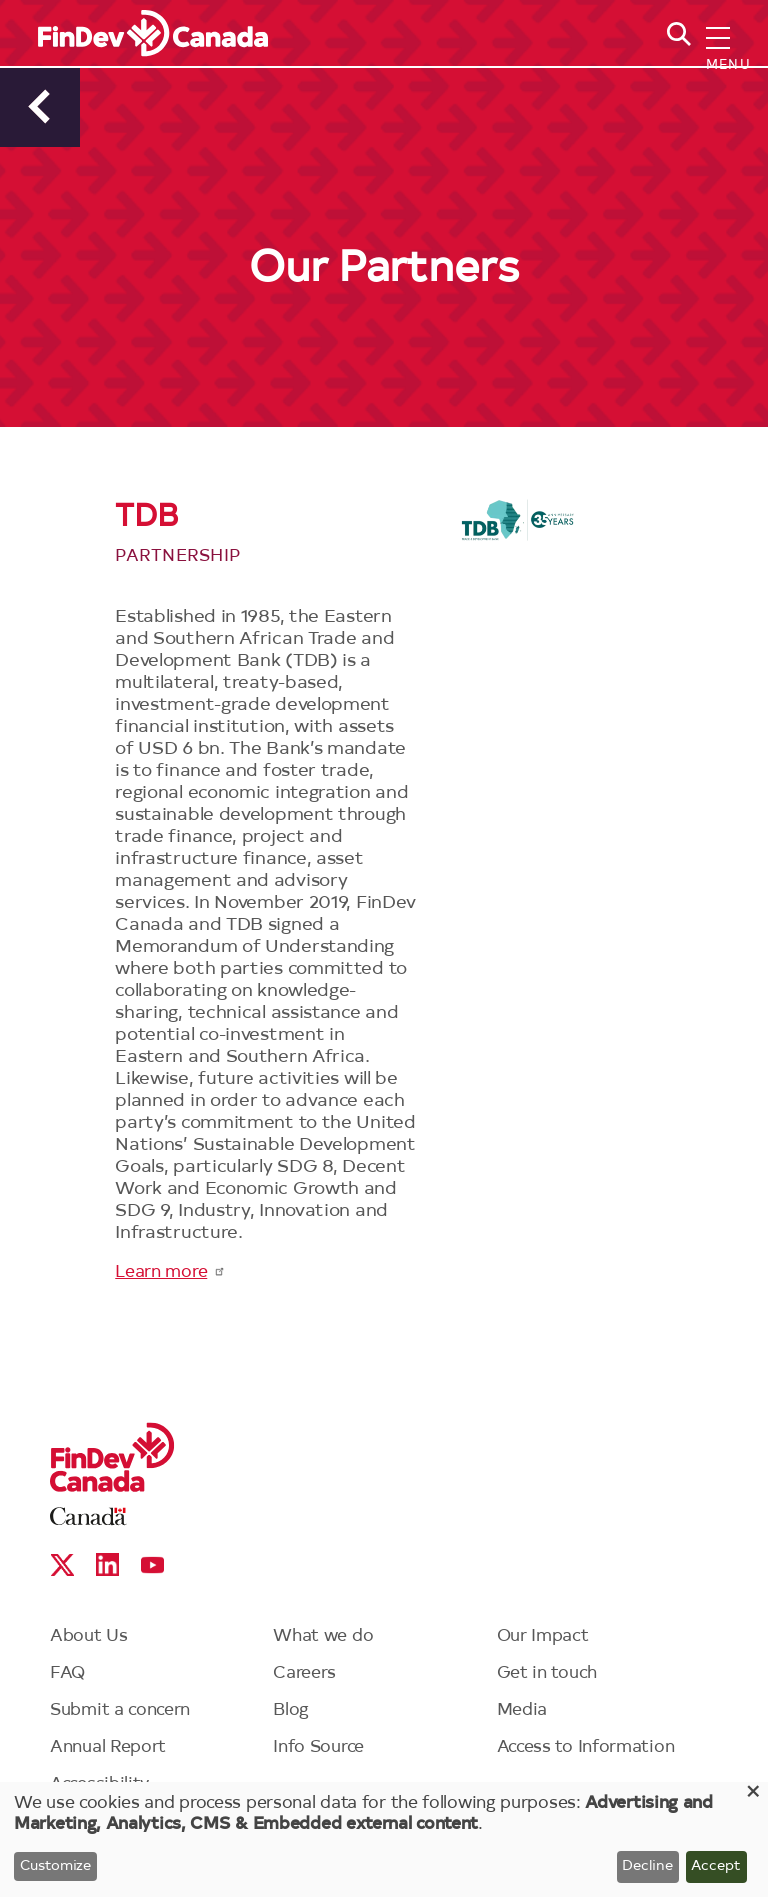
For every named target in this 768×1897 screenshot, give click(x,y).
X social (62, 1564)
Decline (647, 1867)
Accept (716, 1867)
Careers (304, 1673)
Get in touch (547, 1673)
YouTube (152, 1564)
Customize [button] (55, 1867)
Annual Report (108, 1747)
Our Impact (543, 1636)
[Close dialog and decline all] (753, 1794)
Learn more (170, 1272)
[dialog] (384, 1839)
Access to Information (586, 1747)
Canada (88, 1516)
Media (522, 1710)
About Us (89, 1636)
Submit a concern (120, 1710)
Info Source (318, 1747)
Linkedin (107, 1564)
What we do (323, 1636)
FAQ (68, 1673)
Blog (291, 1710)
